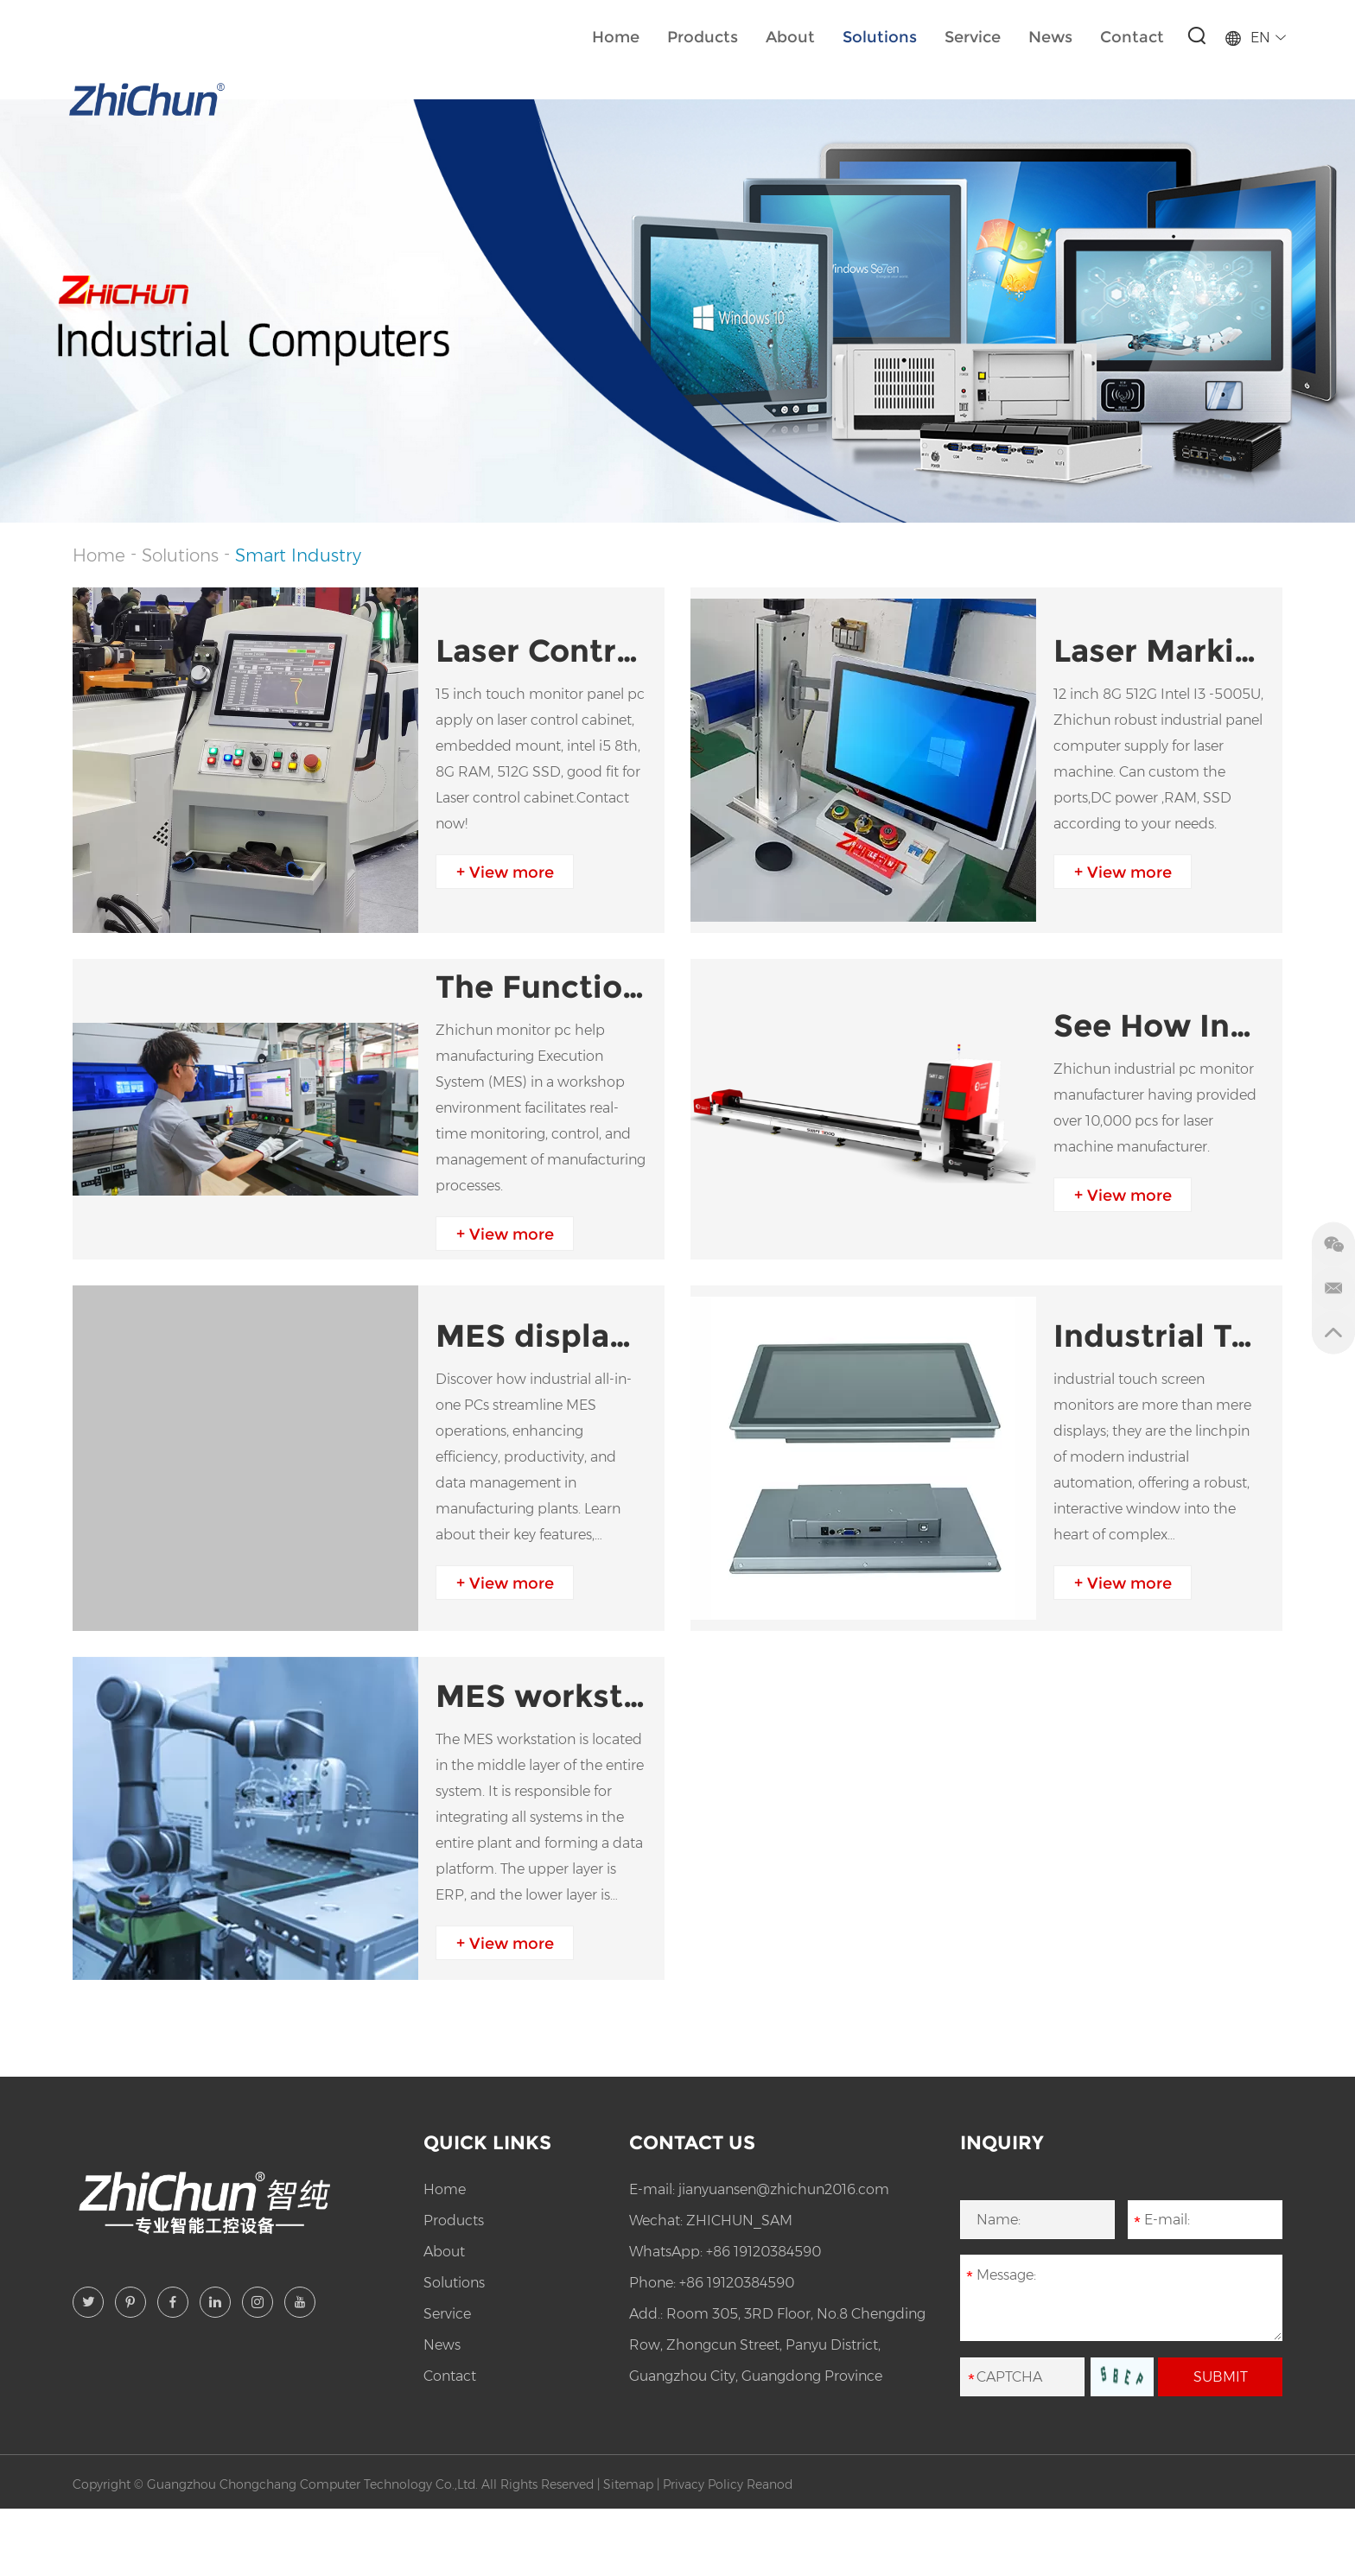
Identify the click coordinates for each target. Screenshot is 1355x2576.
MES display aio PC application (541, 1336)
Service (973, 37)
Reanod (769, 2484)
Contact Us (692, 2142)
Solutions (880, 37)
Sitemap (628, 2484)
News (1050, 37)
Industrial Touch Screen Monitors (1159, 1336)
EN (1255, 38)
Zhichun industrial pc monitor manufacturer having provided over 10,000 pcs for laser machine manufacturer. (1154, 1108)
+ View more (505, 872)
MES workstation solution (541, 1696)
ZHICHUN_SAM (739, 2220)
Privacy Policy (703, 2484)
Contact (1132, 37)
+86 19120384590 (763, 2251)
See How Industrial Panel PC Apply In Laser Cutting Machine (1159, 1025)
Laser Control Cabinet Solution (541, 650)
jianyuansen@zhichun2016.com (783, 2189)
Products (702, 37)
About (790, 37)
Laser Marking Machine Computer (1159, 650)
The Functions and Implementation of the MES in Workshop (541, 987)
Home (615, 37)
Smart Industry (298, 555)
